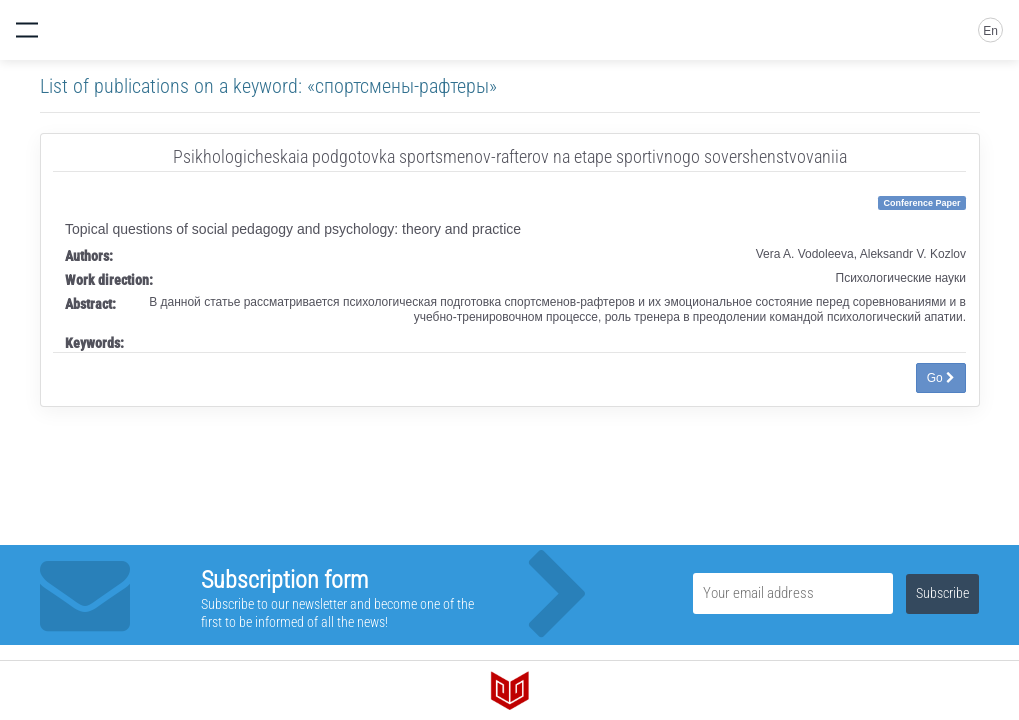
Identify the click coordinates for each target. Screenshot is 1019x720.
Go (941, 378)
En (990, 31)
